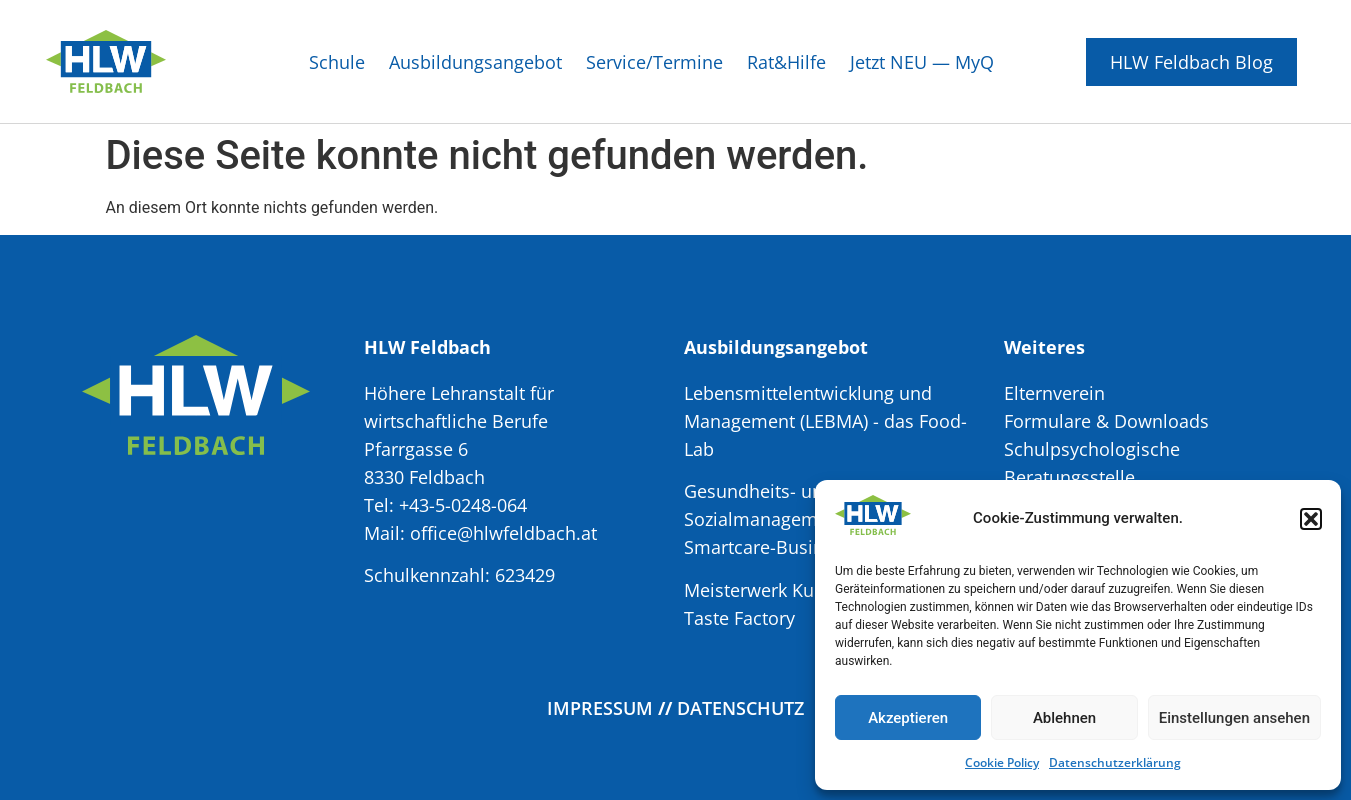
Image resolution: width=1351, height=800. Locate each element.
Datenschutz (740, 708)
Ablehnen (1064, 718)
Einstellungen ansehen (1234, 718)
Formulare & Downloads (1106, 421)
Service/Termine (654, 62)
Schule (337, 62)
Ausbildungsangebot (475, 62)
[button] (1311, 519)
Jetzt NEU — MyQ (922, 62)
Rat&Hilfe (786, 62)
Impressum (600, 708)
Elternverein (1054, 393)
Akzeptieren (908, 718)
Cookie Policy (1002, 762)
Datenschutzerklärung (1115, 762)
